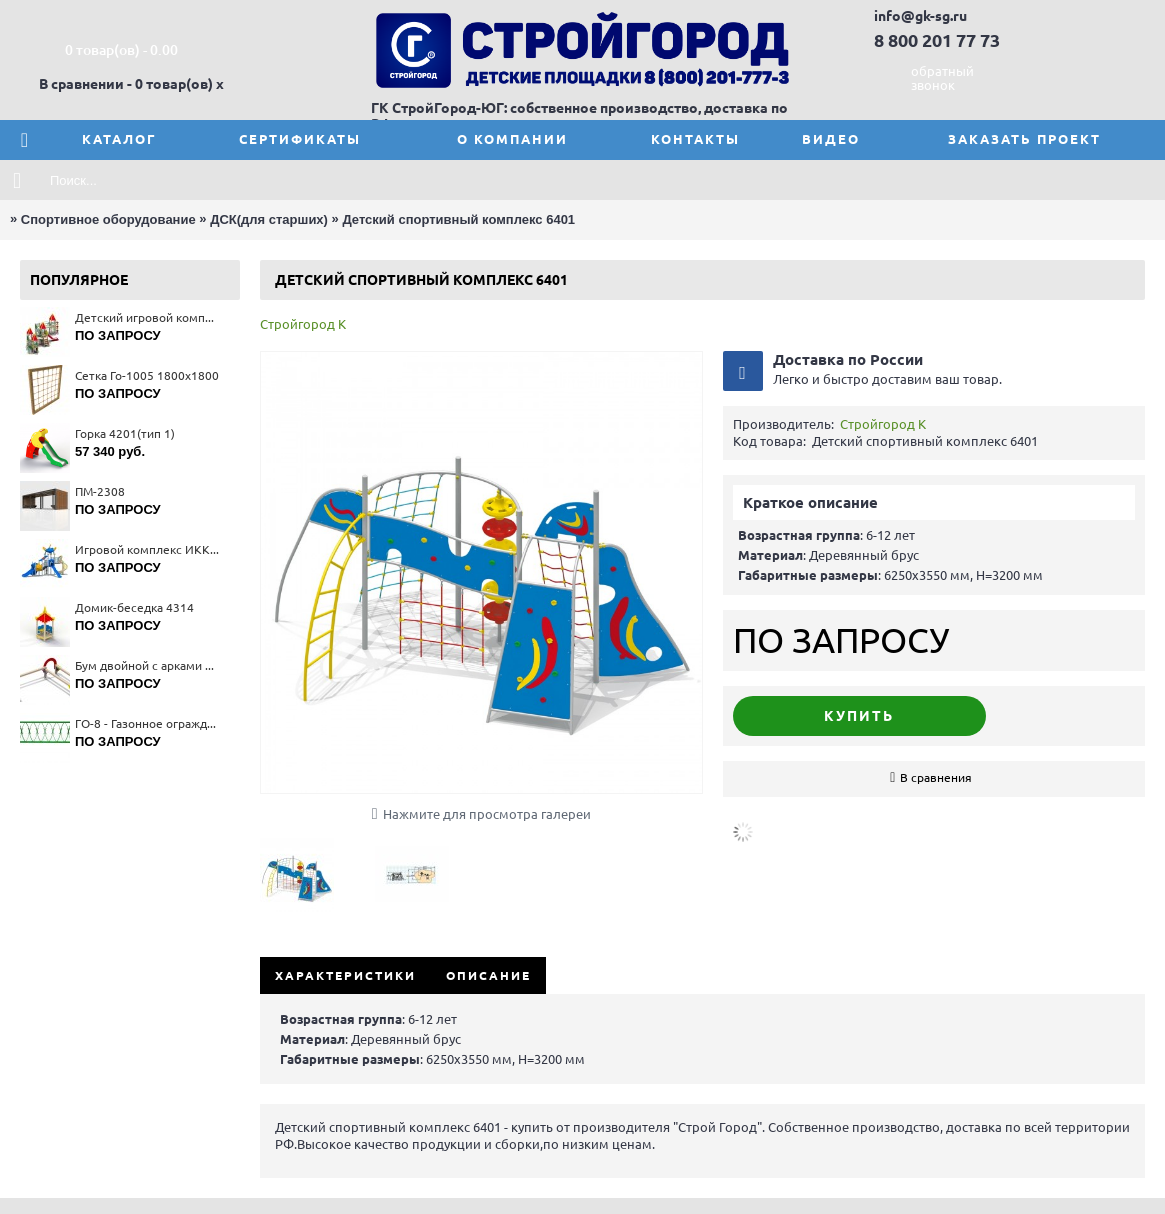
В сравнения (936, 777)
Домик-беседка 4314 (134, 607)
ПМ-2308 (100, 491)
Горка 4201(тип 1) (125, 433)
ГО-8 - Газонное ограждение (147, 723)
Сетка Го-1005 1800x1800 (147, 375)
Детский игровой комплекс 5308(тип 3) (147, 317)
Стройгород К (303, 324)
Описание (488, 975)
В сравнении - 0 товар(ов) (126, 84)
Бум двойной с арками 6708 (147, 665)
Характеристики (345, 975)
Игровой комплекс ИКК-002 (147, 549)
